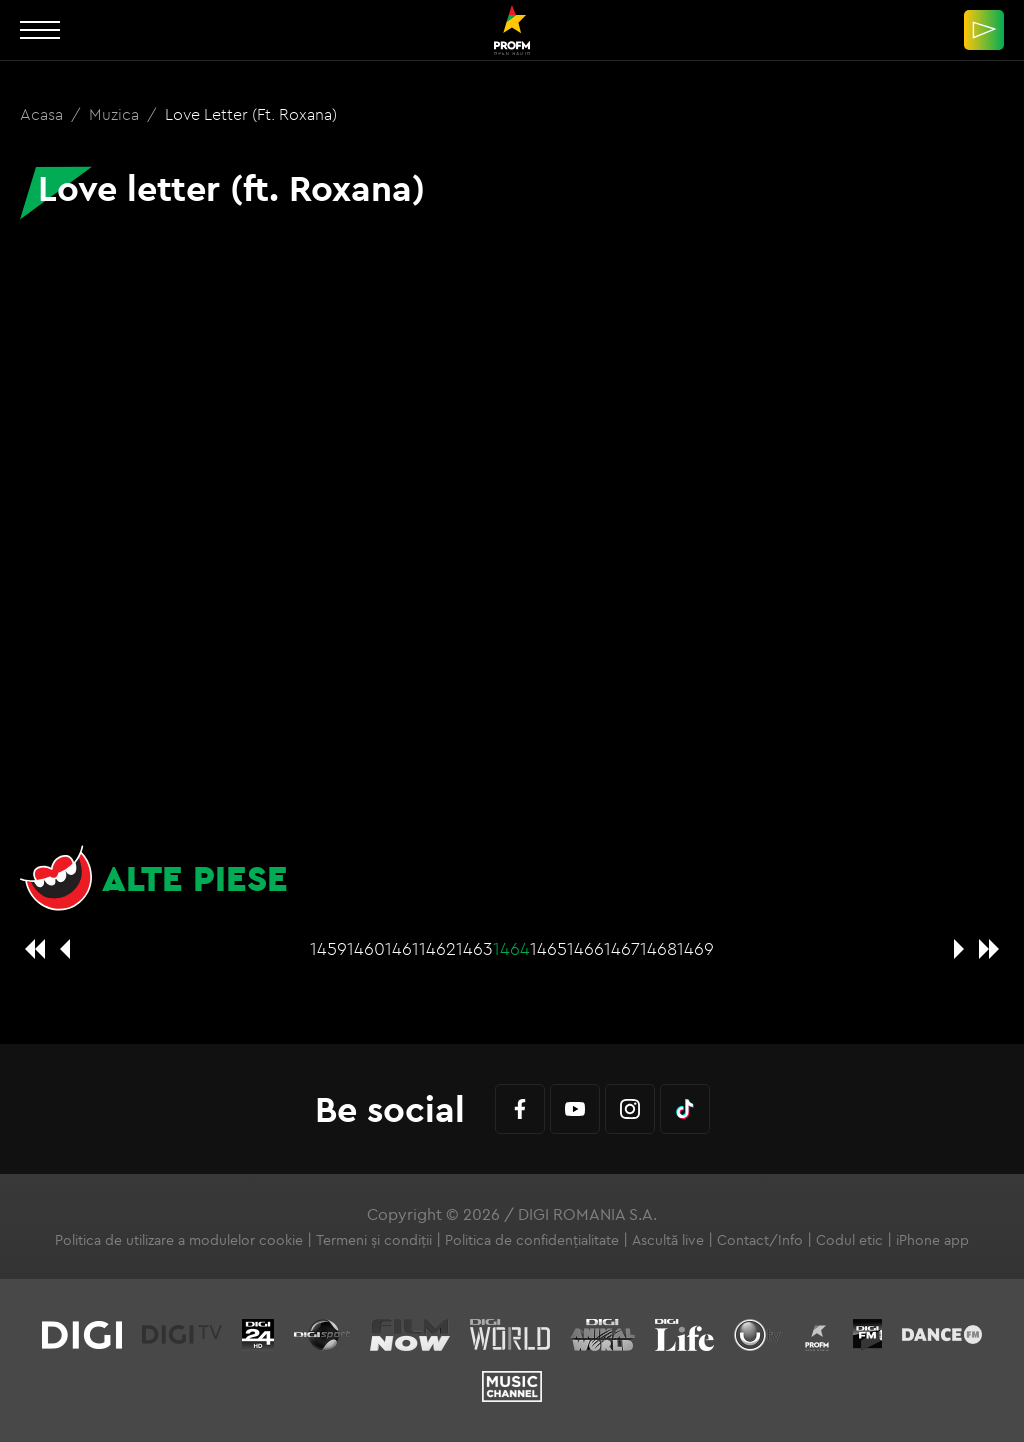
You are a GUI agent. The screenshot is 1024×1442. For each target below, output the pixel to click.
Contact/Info (760, 1240)
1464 (511, 948)
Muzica (116, 114)
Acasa (43, 114)
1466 (585, 948)
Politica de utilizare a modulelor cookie (179, 1240)
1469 (695, 948)
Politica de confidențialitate (532, 1240)
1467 (622, 948)
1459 (328, 948)
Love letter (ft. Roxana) (251, 114)
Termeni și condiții (374, 1240)
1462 (437, 948)
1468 (658, 948)
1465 (548, 948)
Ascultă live (668, 1240)
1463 (474, 948)
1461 (402, 948)
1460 (366, 948)
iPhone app (932, 1240)
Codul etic (849, 1240)
